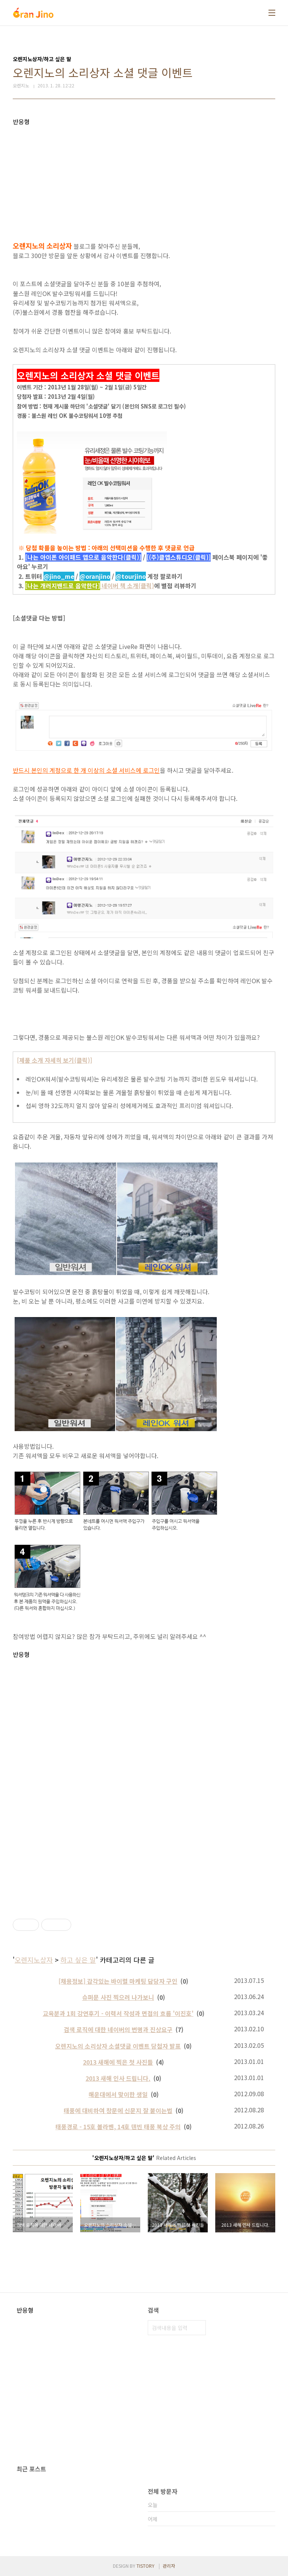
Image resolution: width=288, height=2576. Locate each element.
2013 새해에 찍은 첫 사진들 (118, 2062)
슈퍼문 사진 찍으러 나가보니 (118, 1997)
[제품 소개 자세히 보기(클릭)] (54, 1060)
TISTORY (145, 2565)
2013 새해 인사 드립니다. (118, 2078)
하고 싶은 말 (78, 1960)
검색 (198, 2328)
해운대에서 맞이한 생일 (118, 2094)
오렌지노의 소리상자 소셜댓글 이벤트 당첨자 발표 (118, 2045)
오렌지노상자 (34, 1960)
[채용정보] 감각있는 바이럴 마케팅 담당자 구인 (117, 1981)
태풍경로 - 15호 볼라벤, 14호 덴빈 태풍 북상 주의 (118, 2126)
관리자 (169, 2565)
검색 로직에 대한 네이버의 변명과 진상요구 (118, 2029)
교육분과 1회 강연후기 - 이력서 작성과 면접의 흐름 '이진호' (118, 2013)
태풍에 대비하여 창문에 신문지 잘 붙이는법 (118, 2110)
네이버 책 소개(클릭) (90, 585)
